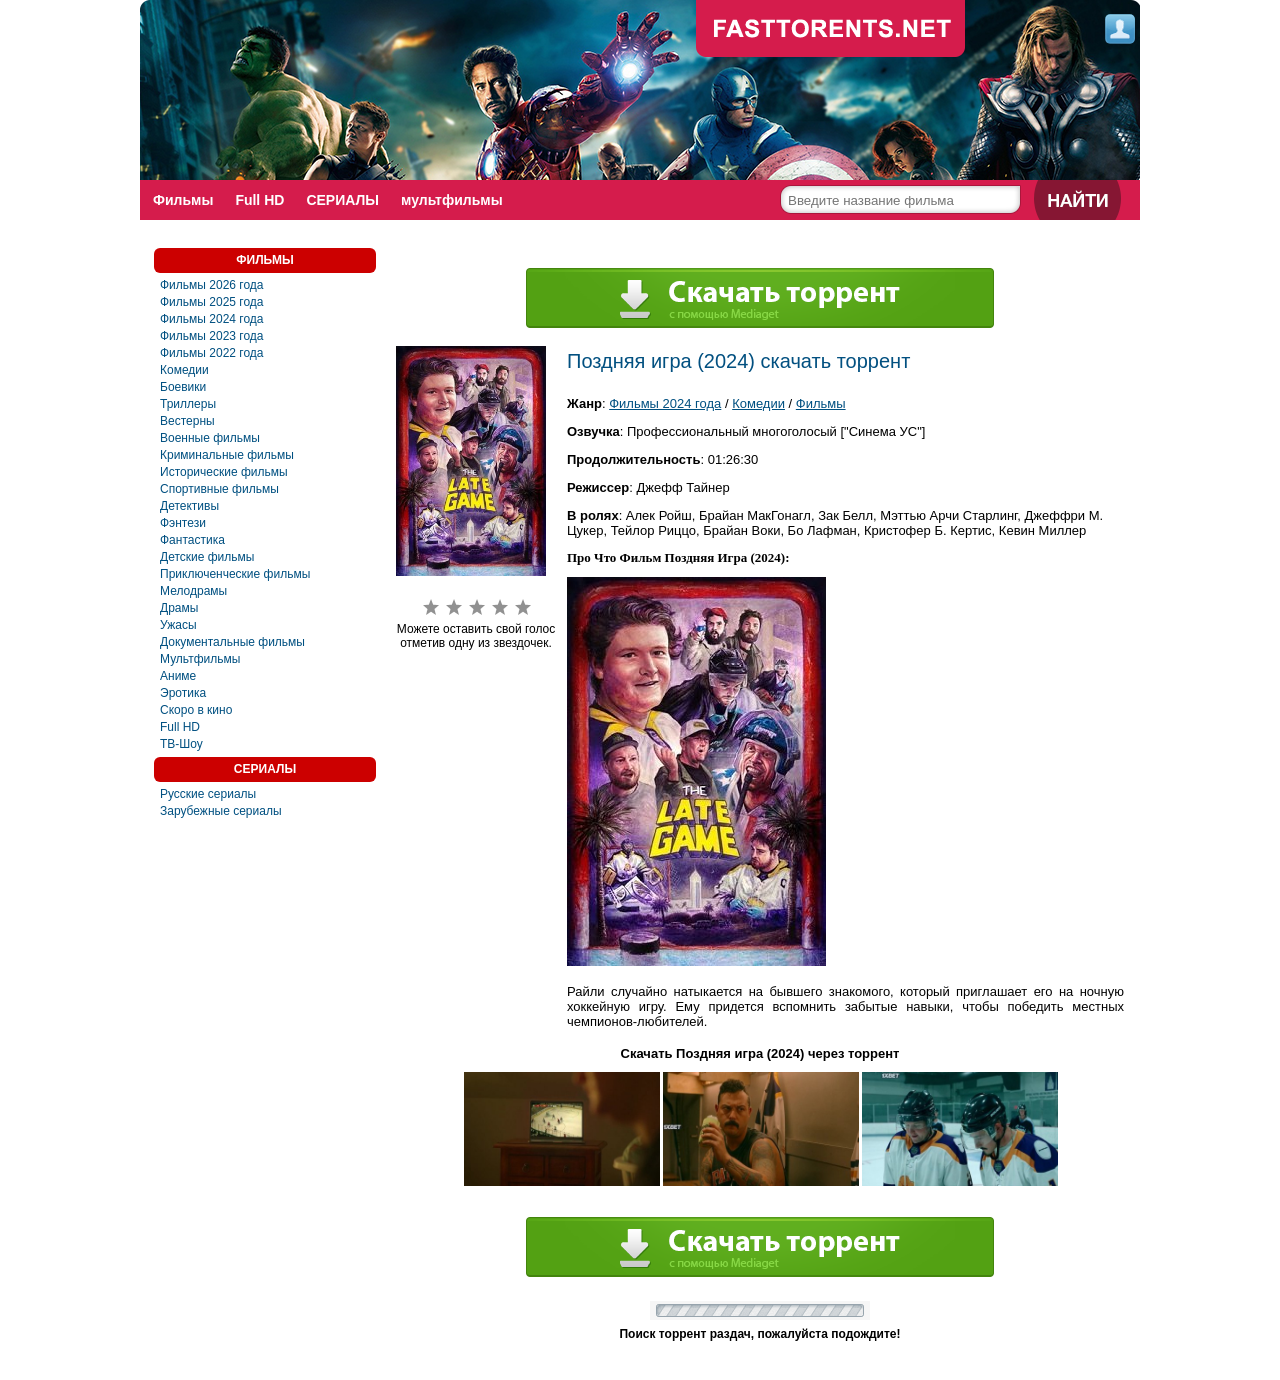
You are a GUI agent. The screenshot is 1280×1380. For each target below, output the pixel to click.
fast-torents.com (831, 30)
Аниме (178, 676)
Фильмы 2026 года (212, 285)
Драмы (179, 608)
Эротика (183, 693)
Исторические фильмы (224, 472)
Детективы (189, 506)
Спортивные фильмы (219, 489)
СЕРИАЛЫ (342, 200)
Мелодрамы (193, 591)
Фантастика (192, 540)
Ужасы (178, 625)
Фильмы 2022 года (212, 353)
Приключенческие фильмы (235, 574)
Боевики (183, 387)
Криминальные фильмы (227, 455)
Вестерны (187, 421)
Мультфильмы (200, 659)
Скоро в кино (196, 710)
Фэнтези (183, 523)
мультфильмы (452, 200)
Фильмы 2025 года (212, 302)
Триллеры (188, 404)
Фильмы (183, 200)
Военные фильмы (210, 438)
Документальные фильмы (232, 642)
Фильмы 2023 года (212, 336)
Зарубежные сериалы (221, 811)
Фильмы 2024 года (212, 319)
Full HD (259, 200)
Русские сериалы (208, 794)
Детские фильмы (207, 557)
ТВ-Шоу (181, 744)
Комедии (184, 370)
